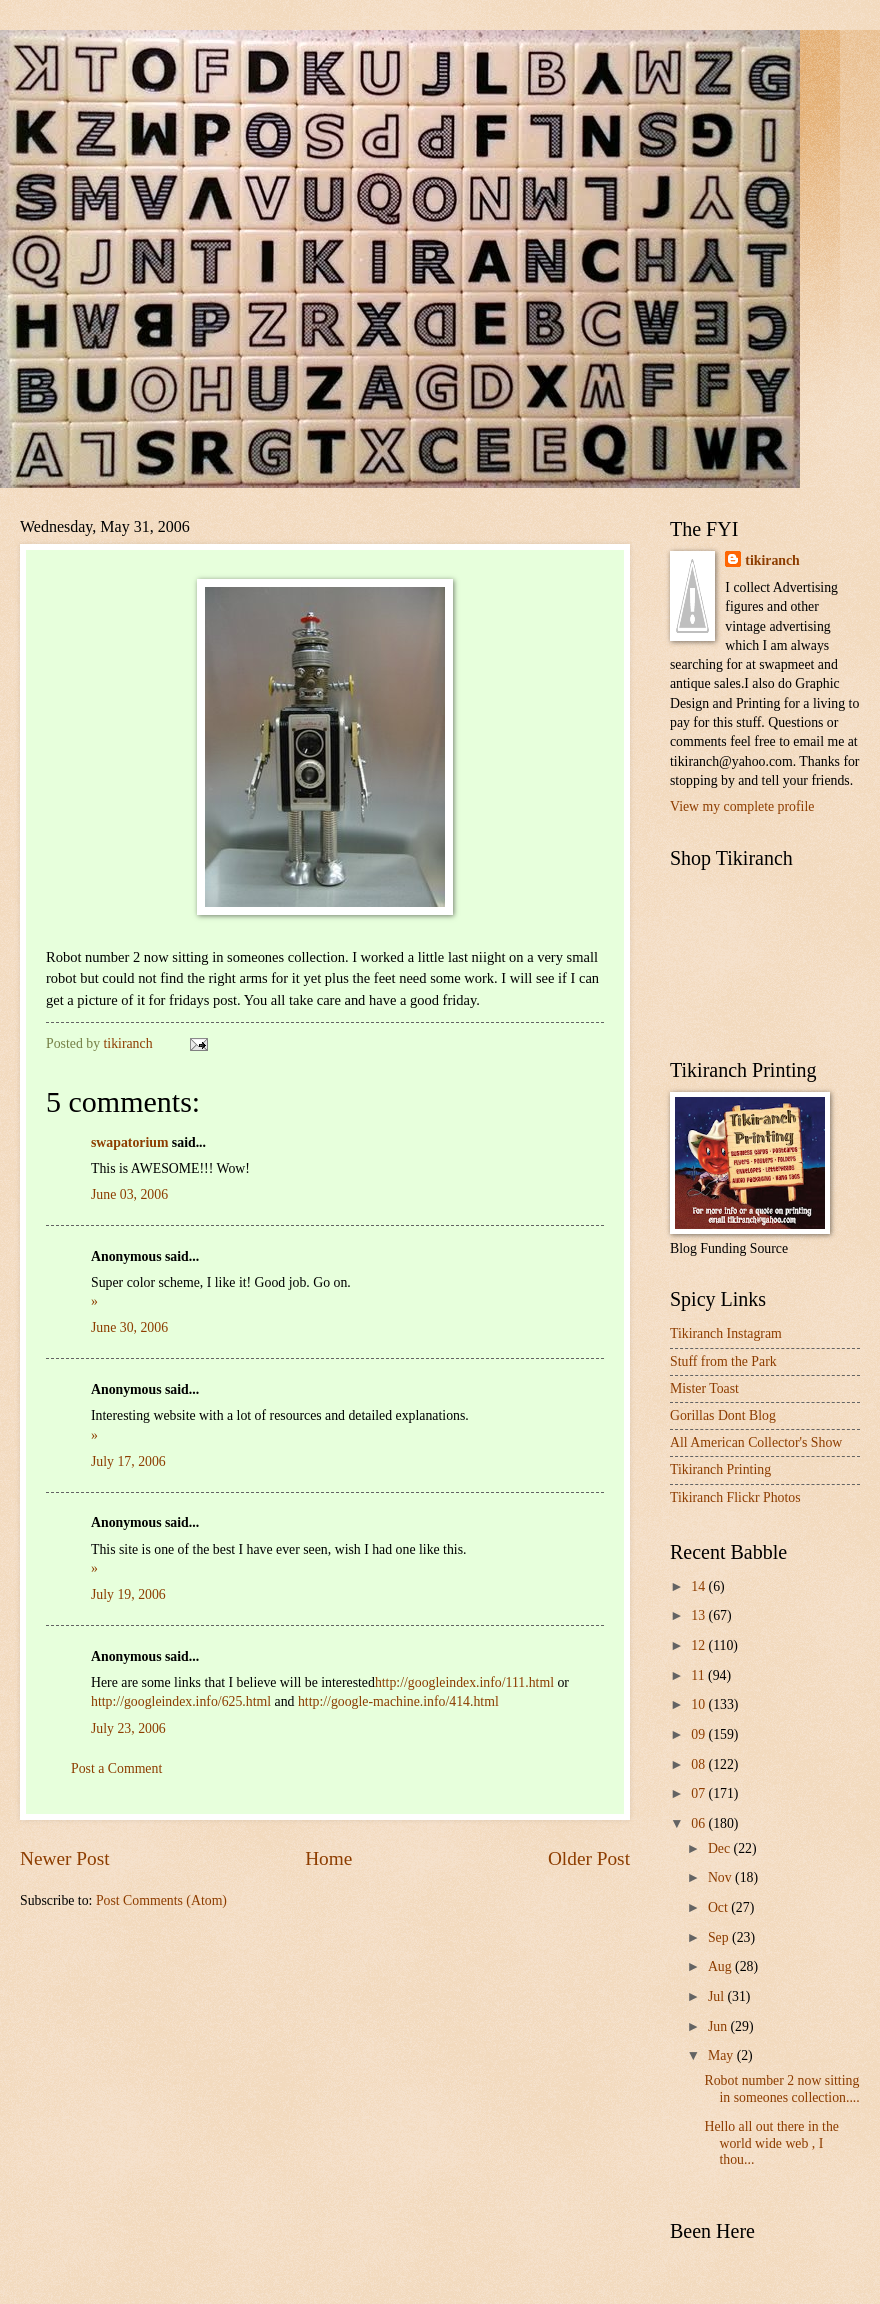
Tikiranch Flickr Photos (735, 1497)
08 (699, 1764)
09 (699, 1734)
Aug (721, 1966)
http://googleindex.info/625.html (181, 1701)
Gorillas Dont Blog (723, 1415)
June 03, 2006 (129, 1194)
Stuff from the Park (723, 1361)
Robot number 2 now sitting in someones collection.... (781, 2089)
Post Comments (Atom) (161, 1900)
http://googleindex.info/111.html (464, 1682)
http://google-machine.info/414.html (398, 1701)
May (722, 2055)
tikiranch (772, 560)
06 (699, 1823)
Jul (718, 1996)
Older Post (589, 1858)
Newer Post (65, 1858)
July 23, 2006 (128, 1728)
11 (699, 1675)
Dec (721, 1848)
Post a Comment (116, 1768)
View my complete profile (742, 806)
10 (699, 1704)
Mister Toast (704, 1388)
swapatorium (129, 1142)
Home (328, 1858)
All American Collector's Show (756, 1442)
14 (699, 1586)
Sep (720, 1937)
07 (699, 1793)
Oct (719, 1907)
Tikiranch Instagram (726, 1333)
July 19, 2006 (128, 1594)
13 (699, 1615)
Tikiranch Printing (720, 1469)
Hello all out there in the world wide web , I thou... (771, 2143)
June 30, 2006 (129, 1327)
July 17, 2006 (128, 1461)
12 (699, 1645)
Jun (719, 2026)
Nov (721, 1877)
